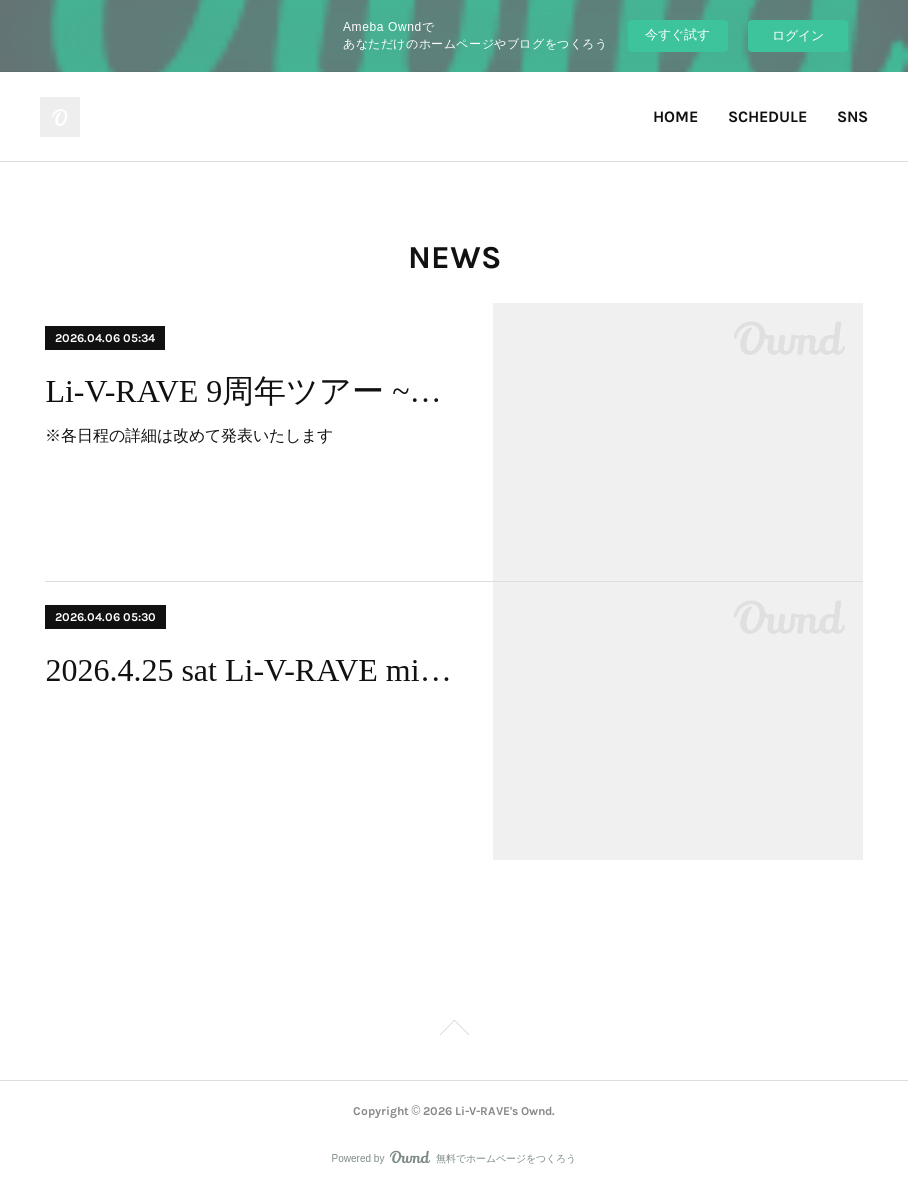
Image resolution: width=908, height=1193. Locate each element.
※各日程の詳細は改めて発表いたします (189, 435)
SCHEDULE (767, 116)
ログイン (798, 35)
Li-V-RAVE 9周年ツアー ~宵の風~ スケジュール (251, 391)
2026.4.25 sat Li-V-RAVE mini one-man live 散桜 (251, 670)
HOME (675, 116)
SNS (852, 116)
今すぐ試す (677, 34)
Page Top (454, 1031)
